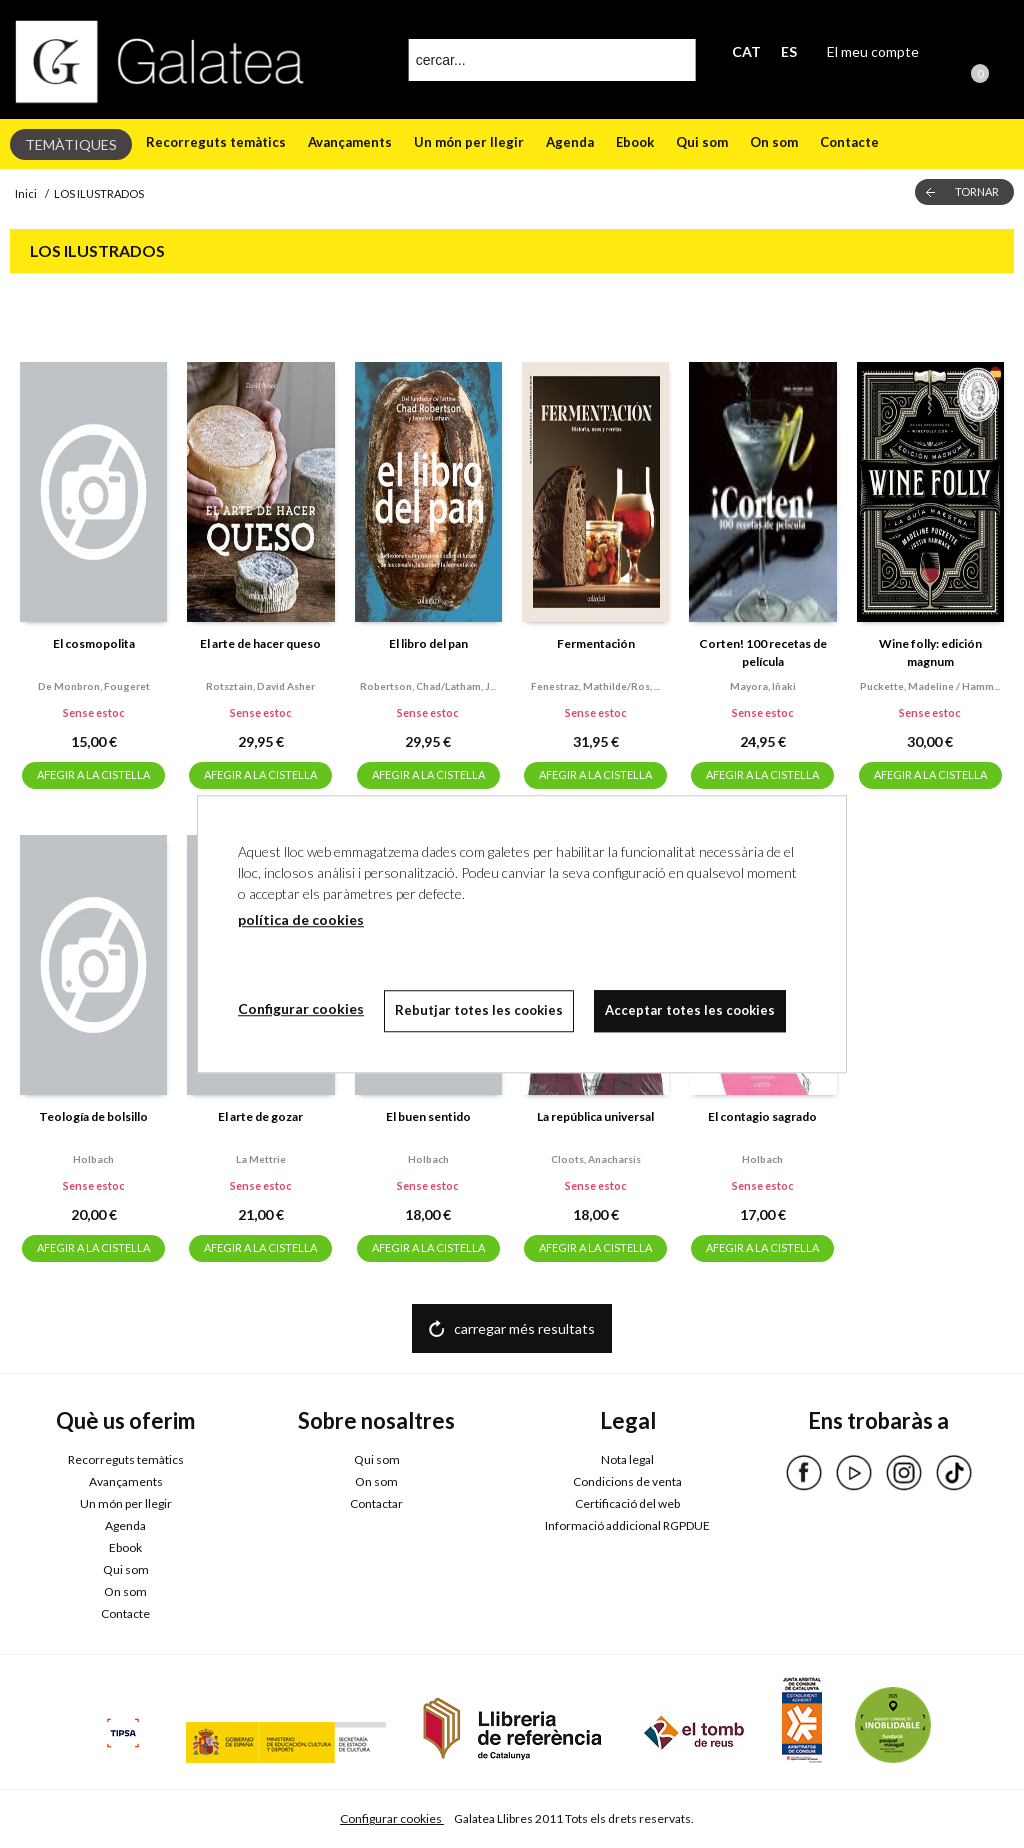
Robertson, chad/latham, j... (428, 686)
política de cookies (301, 919)
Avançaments (350, 142)
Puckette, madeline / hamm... (930, 686)
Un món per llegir (469, 142)
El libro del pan (428, 643)
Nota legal (627, 1459)
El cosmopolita (94, 643)
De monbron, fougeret (94, 686)
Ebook (635, 142)
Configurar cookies (392, 1818)
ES (789, 51)
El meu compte (873, 51)
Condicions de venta (627, 1481)
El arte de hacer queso (260, 643)
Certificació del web (627, 1503)
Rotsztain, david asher (260, 686)
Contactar (376, 1503)
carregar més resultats (524, 1328)
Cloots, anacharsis (596, 1159)
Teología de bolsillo (93, 1116)
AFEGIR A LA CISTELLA (93, 774)
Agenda (570, 142)
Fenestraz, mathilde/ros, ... (595, 686)
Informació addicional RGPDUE (627, 1525)
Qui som (702, 142)
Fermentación (596, 643)
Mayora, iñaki (763, 686)
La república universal (595, 1116)
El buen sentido (428, 1116)
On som (774, 142)
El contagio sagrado (762, 1116)
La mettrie (261, 1159)
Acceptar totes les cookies (690, 1010)
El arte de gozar (260, 1116)
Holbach (93, 1159)
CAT (746, 51)
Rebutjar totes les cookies (479, 1010)
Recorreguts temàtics (216, 142)
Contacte (849, 142)
